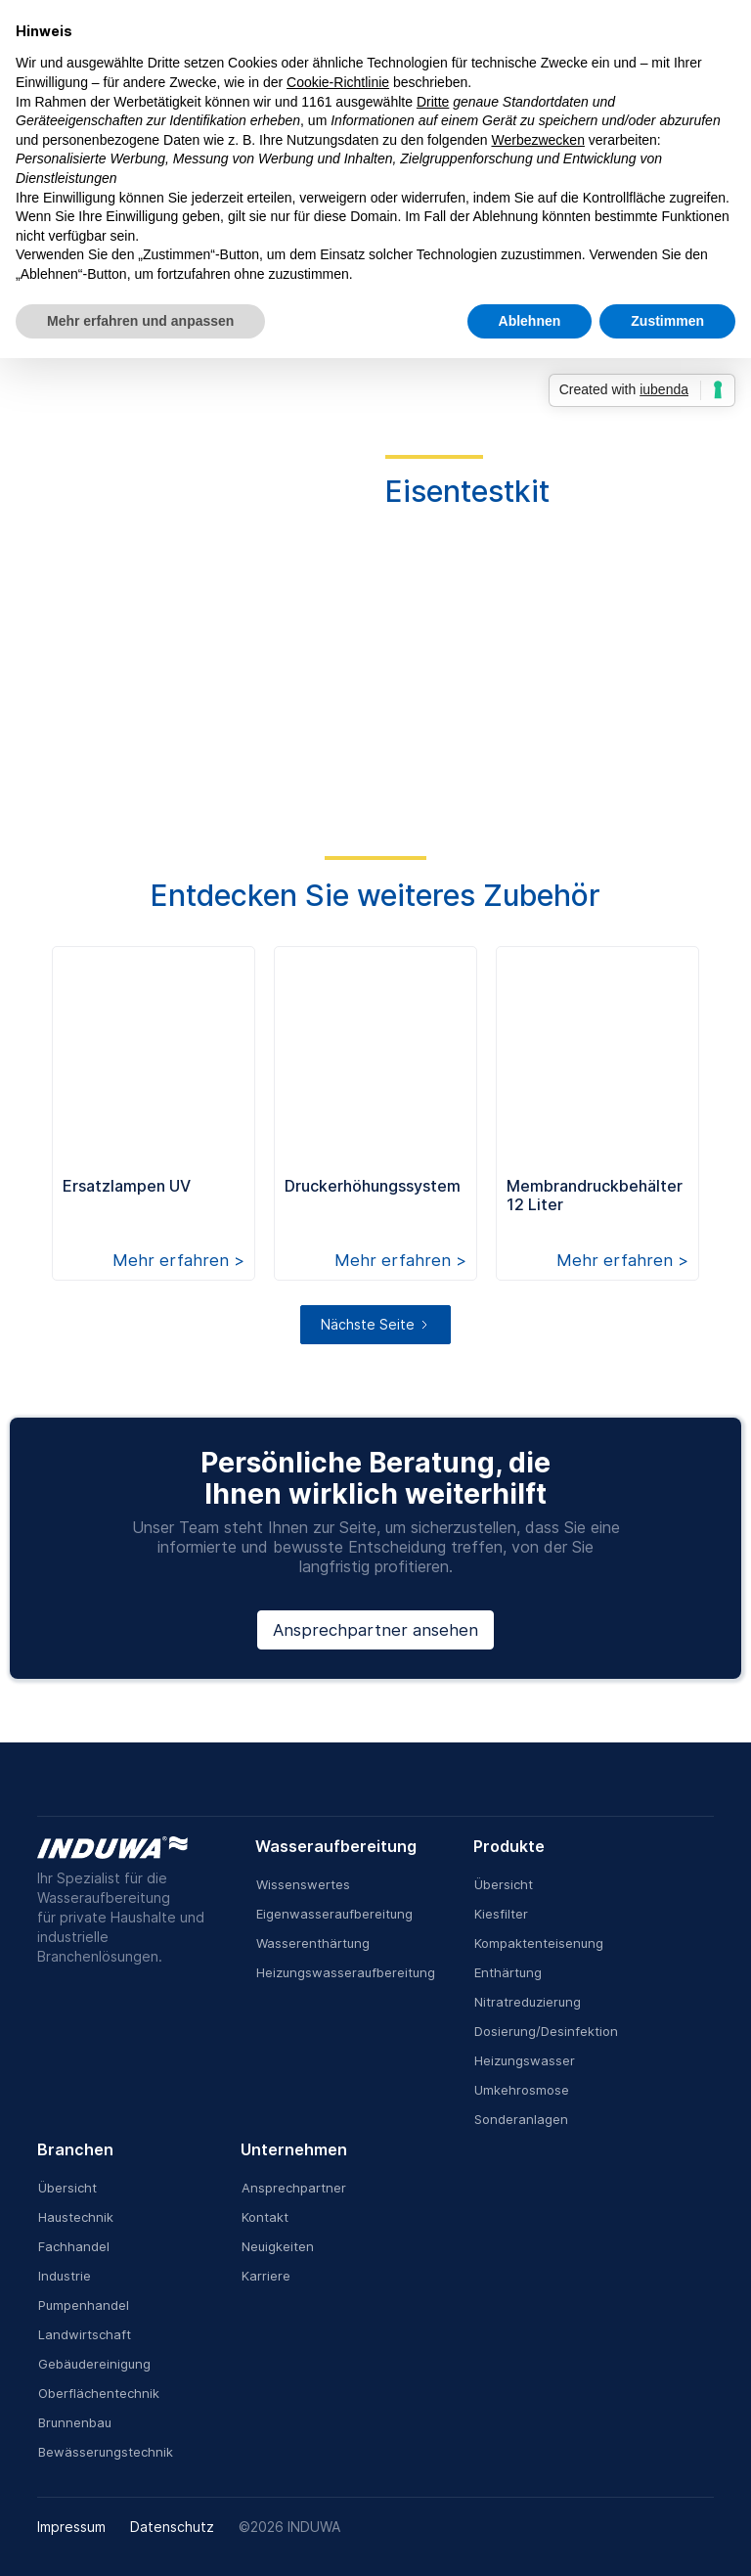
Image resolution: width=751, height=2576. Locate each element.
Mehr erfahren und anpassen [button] (140, 321)
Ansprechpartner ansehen (375, 1630)
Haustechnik (75, 2217)
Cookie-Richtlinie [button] (338, 82)
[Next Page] (375, 1324)
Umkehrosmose (521, 2090)
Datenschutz (172, 2526)
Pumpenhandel (83, 2305)
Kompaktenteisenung (538, 1943)
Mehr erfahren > (178, 1260)
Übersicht (503, 1884)
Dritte (433, 102)
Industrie (64, 2275)
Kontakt (265, 2217)
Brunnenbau (74, 2422)
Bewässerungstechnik (105, 2452)
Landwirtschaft (84, 2334)
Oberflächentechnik (98, 2393)
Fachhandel (74, 2246)
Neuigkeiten (278, 2246)
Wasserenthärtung (313, 1943)
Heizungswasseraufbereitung (345, 1972)
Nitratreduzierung (527, 2002)
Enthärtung (508, 1972)
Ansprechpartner (294, 2187)
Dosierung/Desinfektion (546, 2031)
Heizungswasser (524, 2060)
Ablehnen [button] (530, 321)
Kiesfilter (501, 1913)
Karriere (266, 2275)
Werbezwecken (537, 140)
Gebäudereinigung (94, 2364)
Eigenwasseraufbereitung (334, 1913)
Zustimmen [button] (667, 321)
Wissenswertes (303, 1884)
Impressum (71, 2526)
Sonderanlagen (521, 2119)
